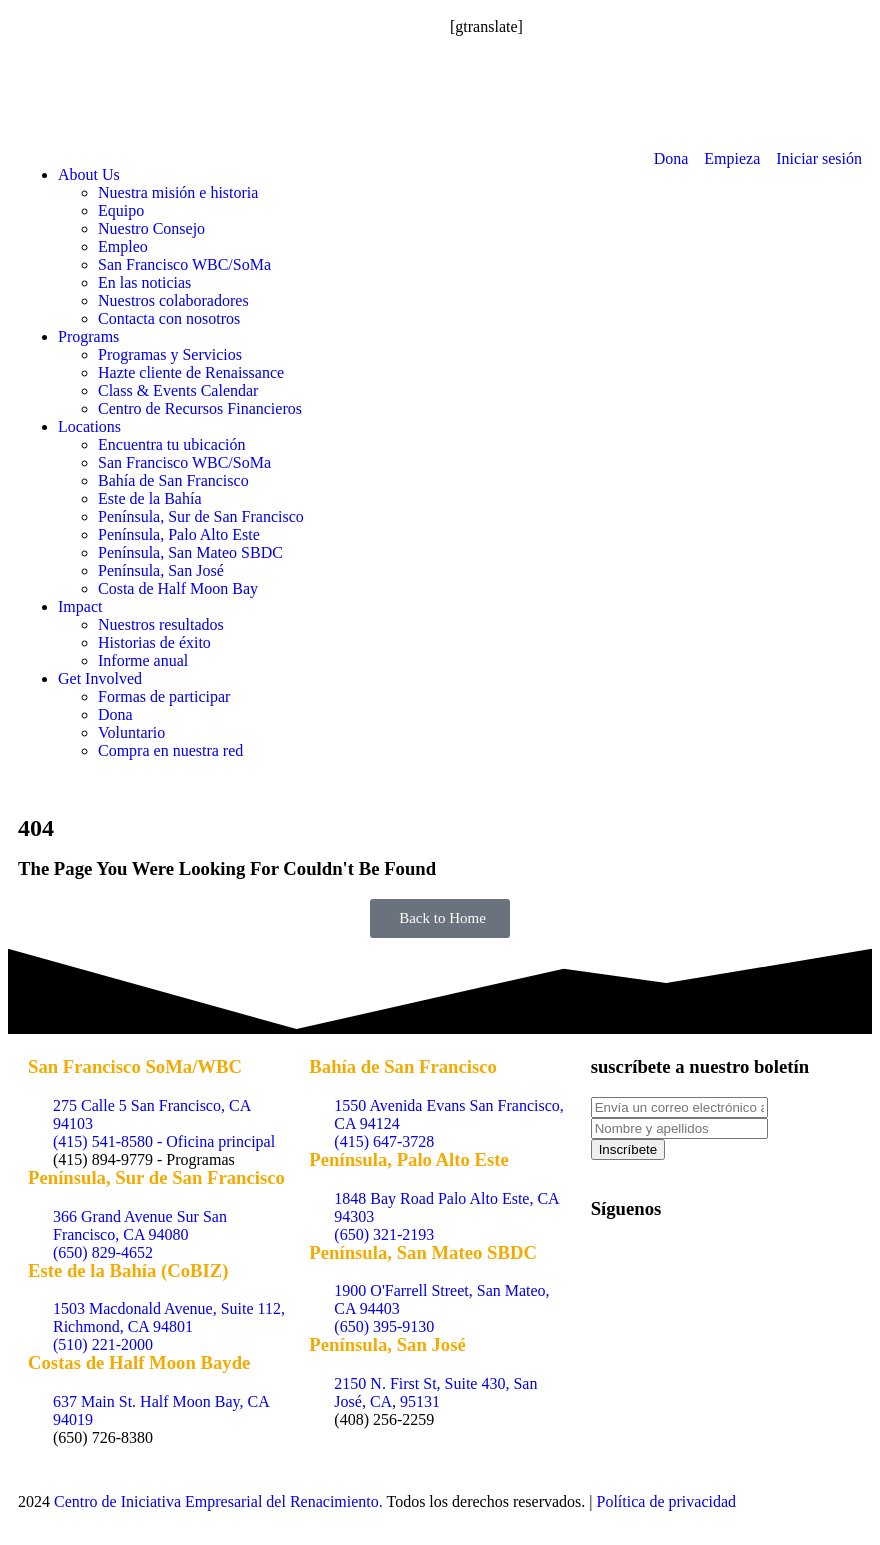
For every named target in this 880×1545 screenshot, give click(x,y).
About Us (89, 174)
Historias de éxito (154, 642)
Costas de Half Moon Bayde (139, 1362)
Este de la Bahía (150, 498)
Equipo (121, 210)
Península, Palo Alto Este (179, 534)
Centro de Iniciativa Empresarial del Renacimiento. (218, 1501)
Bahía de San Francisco (173, 480)
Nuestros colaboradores (173, 300)
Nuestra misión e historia (178, 192)
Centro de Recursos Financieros (200, 408)
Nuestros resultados (161, 624)
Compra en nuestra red (170, 750)
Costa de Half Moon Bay (178, 588)
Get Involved (100, 678)
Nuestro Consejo (151, 228)
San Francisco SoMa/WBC (135, 1066)
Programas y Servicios (170, 354)
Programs (88, 336)
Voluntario (131, 732)
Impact (80, 606)
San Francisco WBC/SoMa (184, 264)
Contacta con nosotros (169, 318)
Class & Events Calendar (178, 390)
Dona (115, 714)
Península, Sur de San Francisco (201, 516)
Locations (89, 426)
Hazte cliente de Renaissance (191, 372)
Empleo (123, 246)
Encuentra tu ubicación (172, 444)
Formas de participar (164, 696)
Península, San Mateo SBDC (190, 552)
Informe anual (143, 660)
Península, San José (161, 570)
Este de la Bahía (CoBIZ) (128, 1270)
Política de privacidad (667, 1501)
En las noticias (144, 282)
